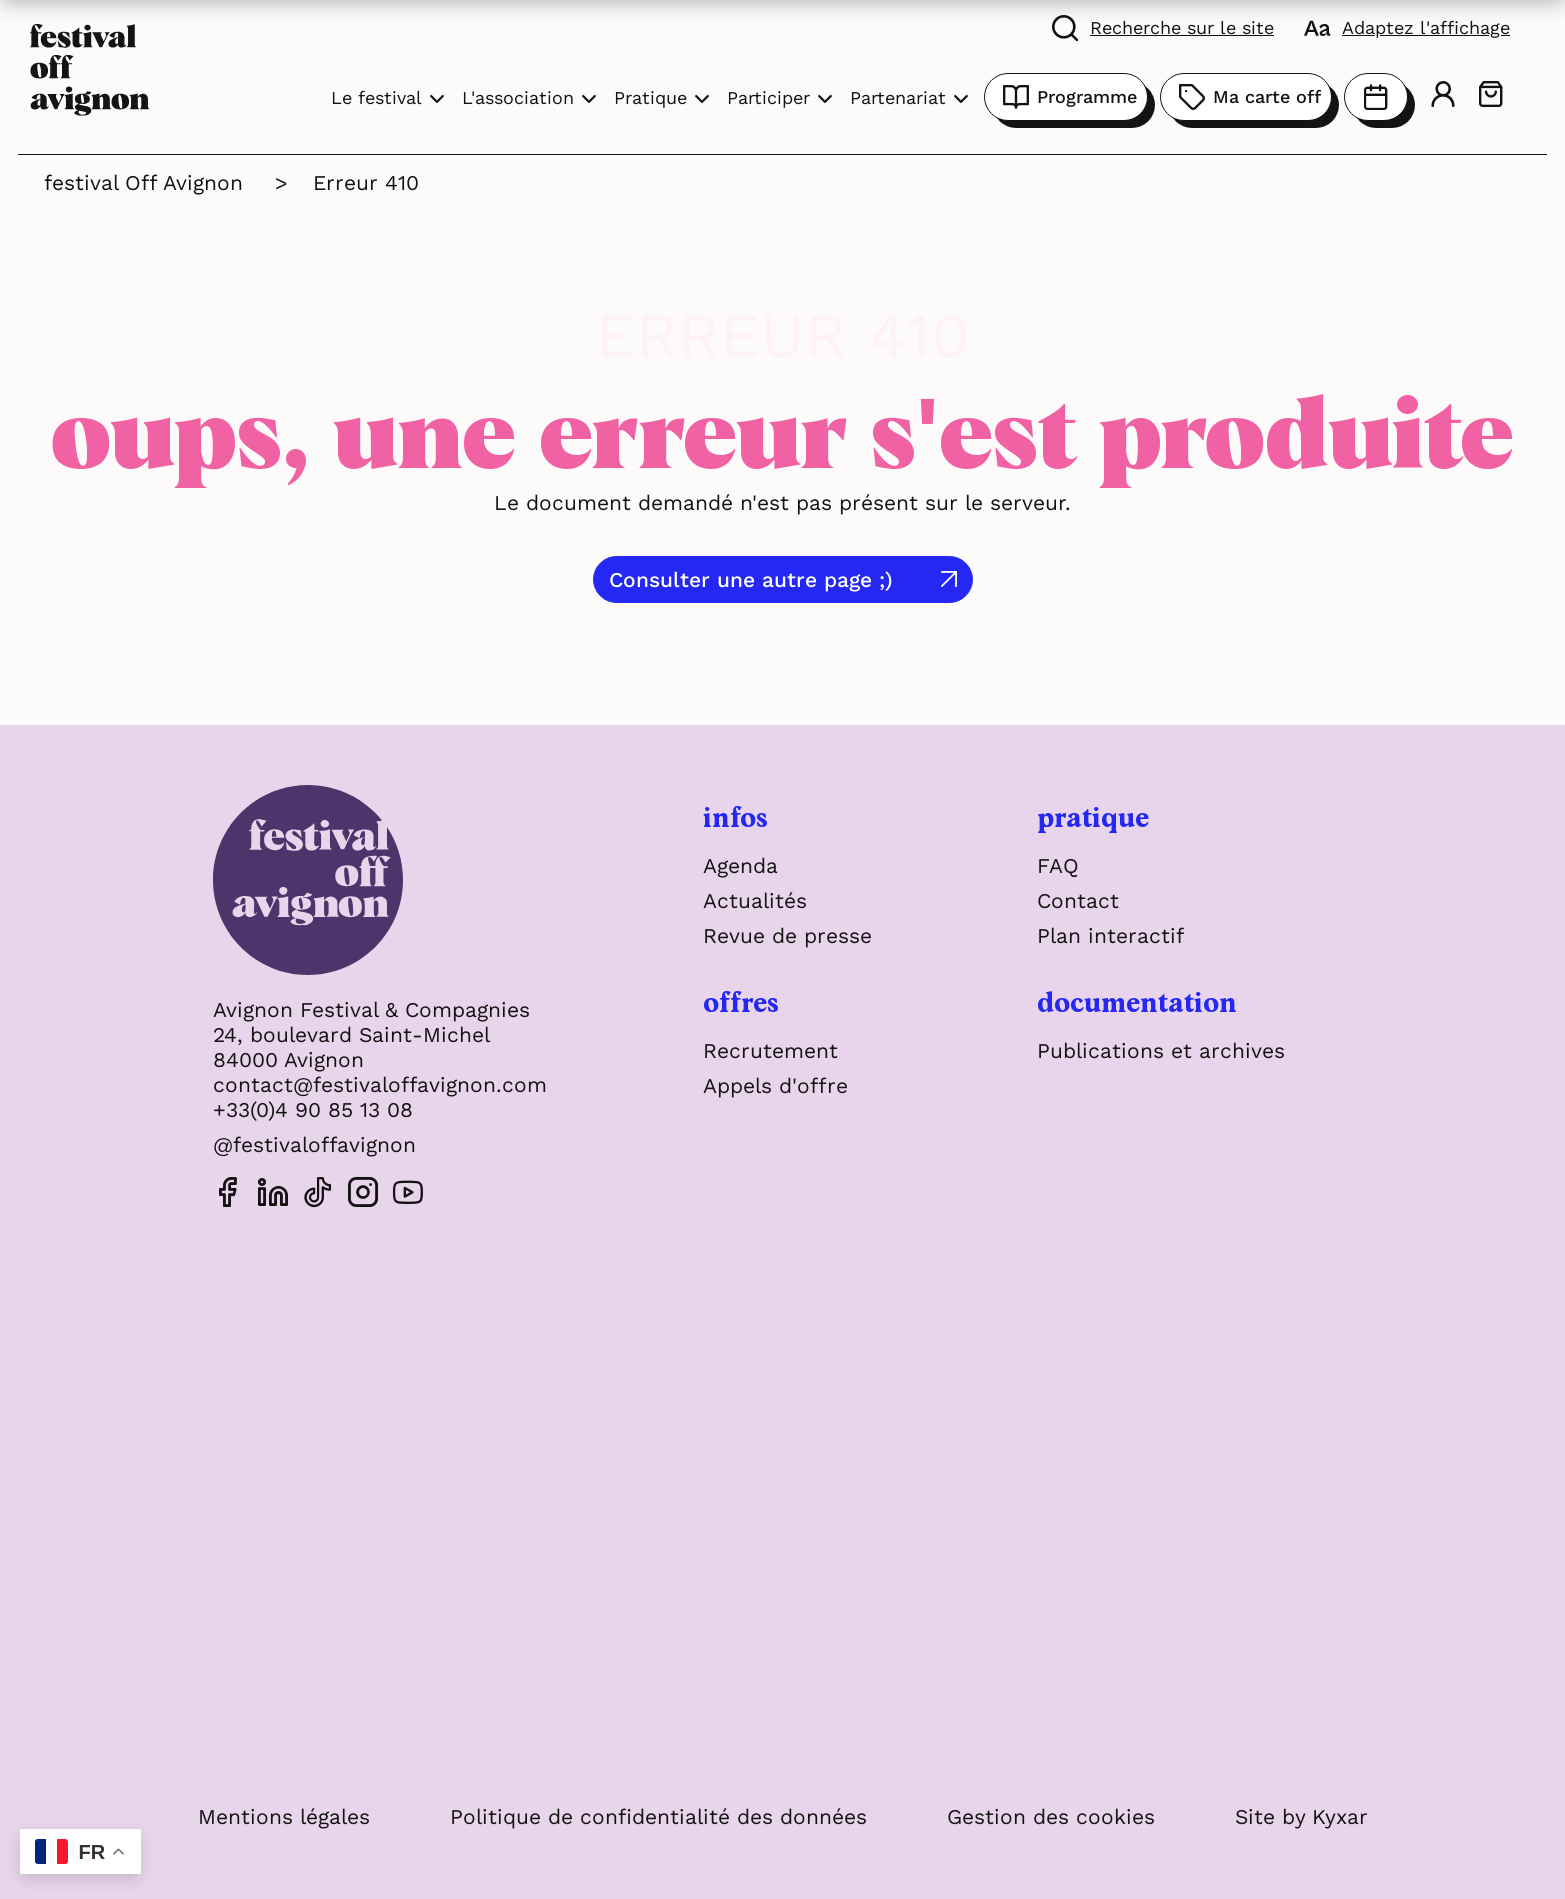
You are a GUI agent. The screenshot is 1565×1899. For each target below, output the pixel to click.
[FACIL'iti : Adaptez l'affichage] (1407, 27)
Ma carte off (1246, 97)
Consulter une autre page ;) (751, 579)
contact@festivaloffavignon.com (380, 1084)
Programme (1066, 97)
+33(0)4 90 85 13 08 (313, 1109)
